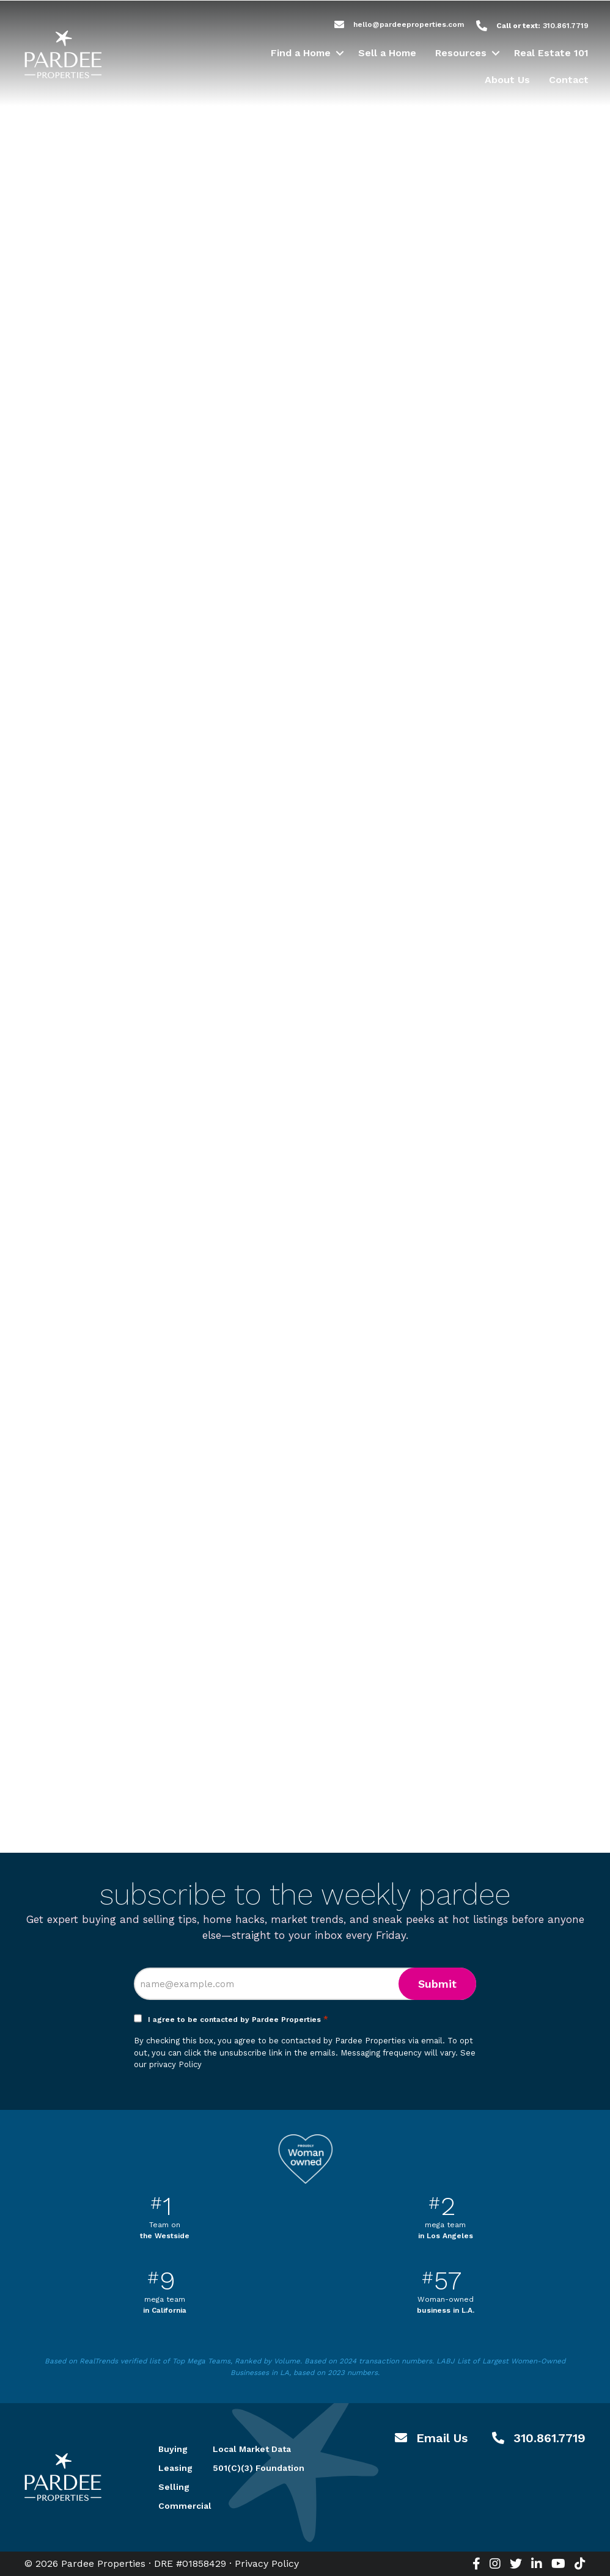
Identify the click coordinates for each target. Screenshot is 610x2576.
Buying (170, 2449)
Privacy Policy (267, 2563)
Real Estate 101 (551, 53)
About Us (507, 80)
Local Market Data (252, 2449)
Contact (569, 80)
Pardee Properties (62, 54)
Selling (170, 2487)
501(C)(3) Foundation (258, 2468)
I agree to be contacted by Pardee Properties (238, 2019)
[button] (339, 53)
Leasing (170, 2468)
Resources (461, 53)
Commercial (170, 2506)
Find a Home (301, 53)
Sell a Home (387, 53)
